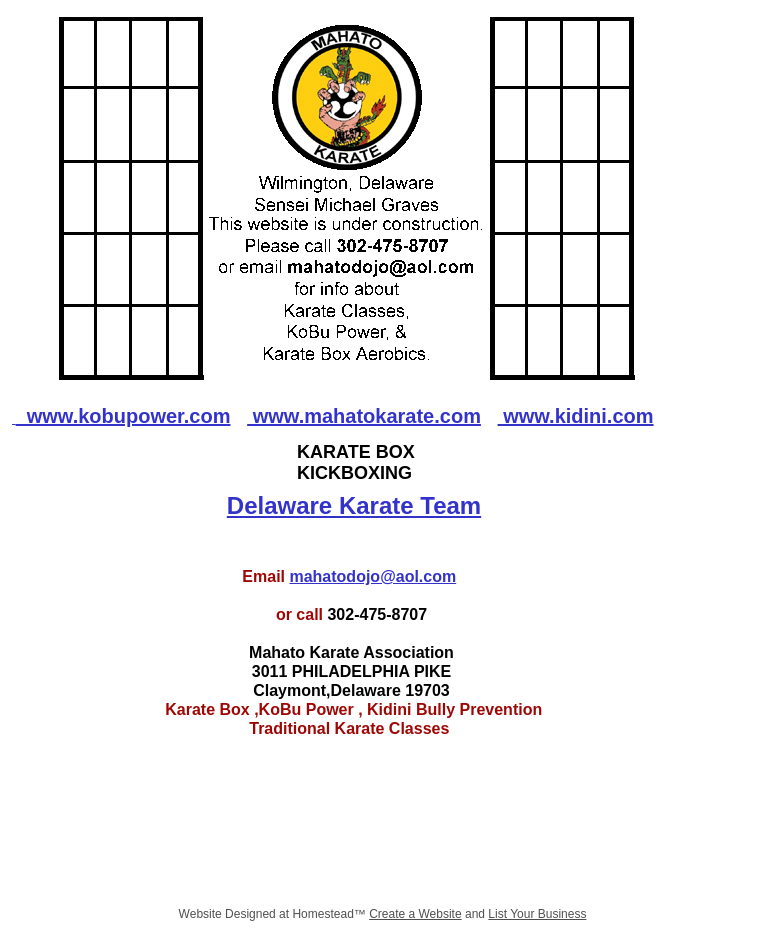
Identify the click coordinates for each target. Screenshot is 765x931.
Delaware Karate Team (354, 505)
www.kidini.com (576, 416)
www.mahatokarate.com (364, 416)
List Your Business (537, 914)
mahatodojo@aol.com (372, 576)
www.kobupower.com (123, 416)
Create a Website (415, 914)
